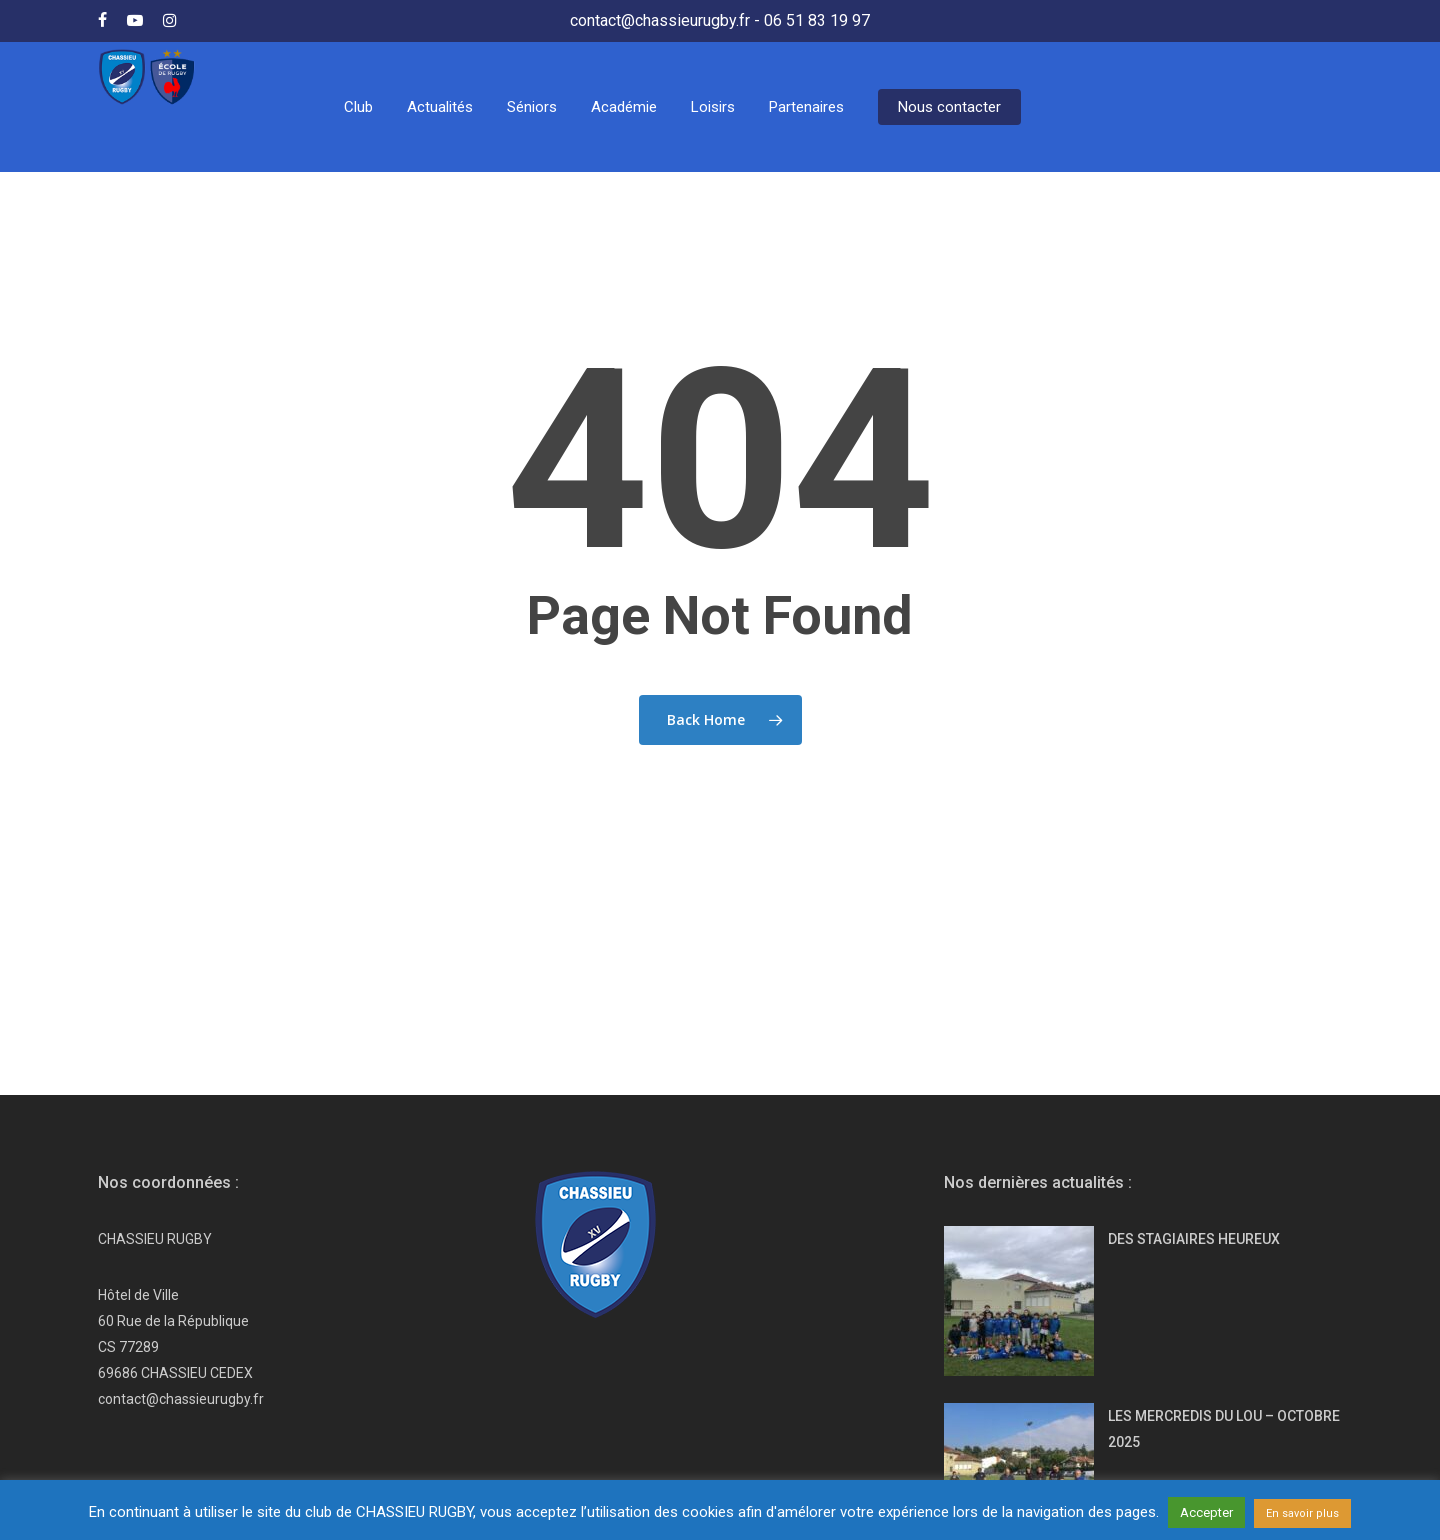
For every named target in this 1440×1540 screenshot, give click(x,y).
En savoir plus (1302, 1513)
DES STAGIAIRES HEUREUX (1194, 1105)
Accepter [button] (1206, 1512)
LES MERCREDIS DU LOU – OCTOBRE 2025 (1224, 1295)
